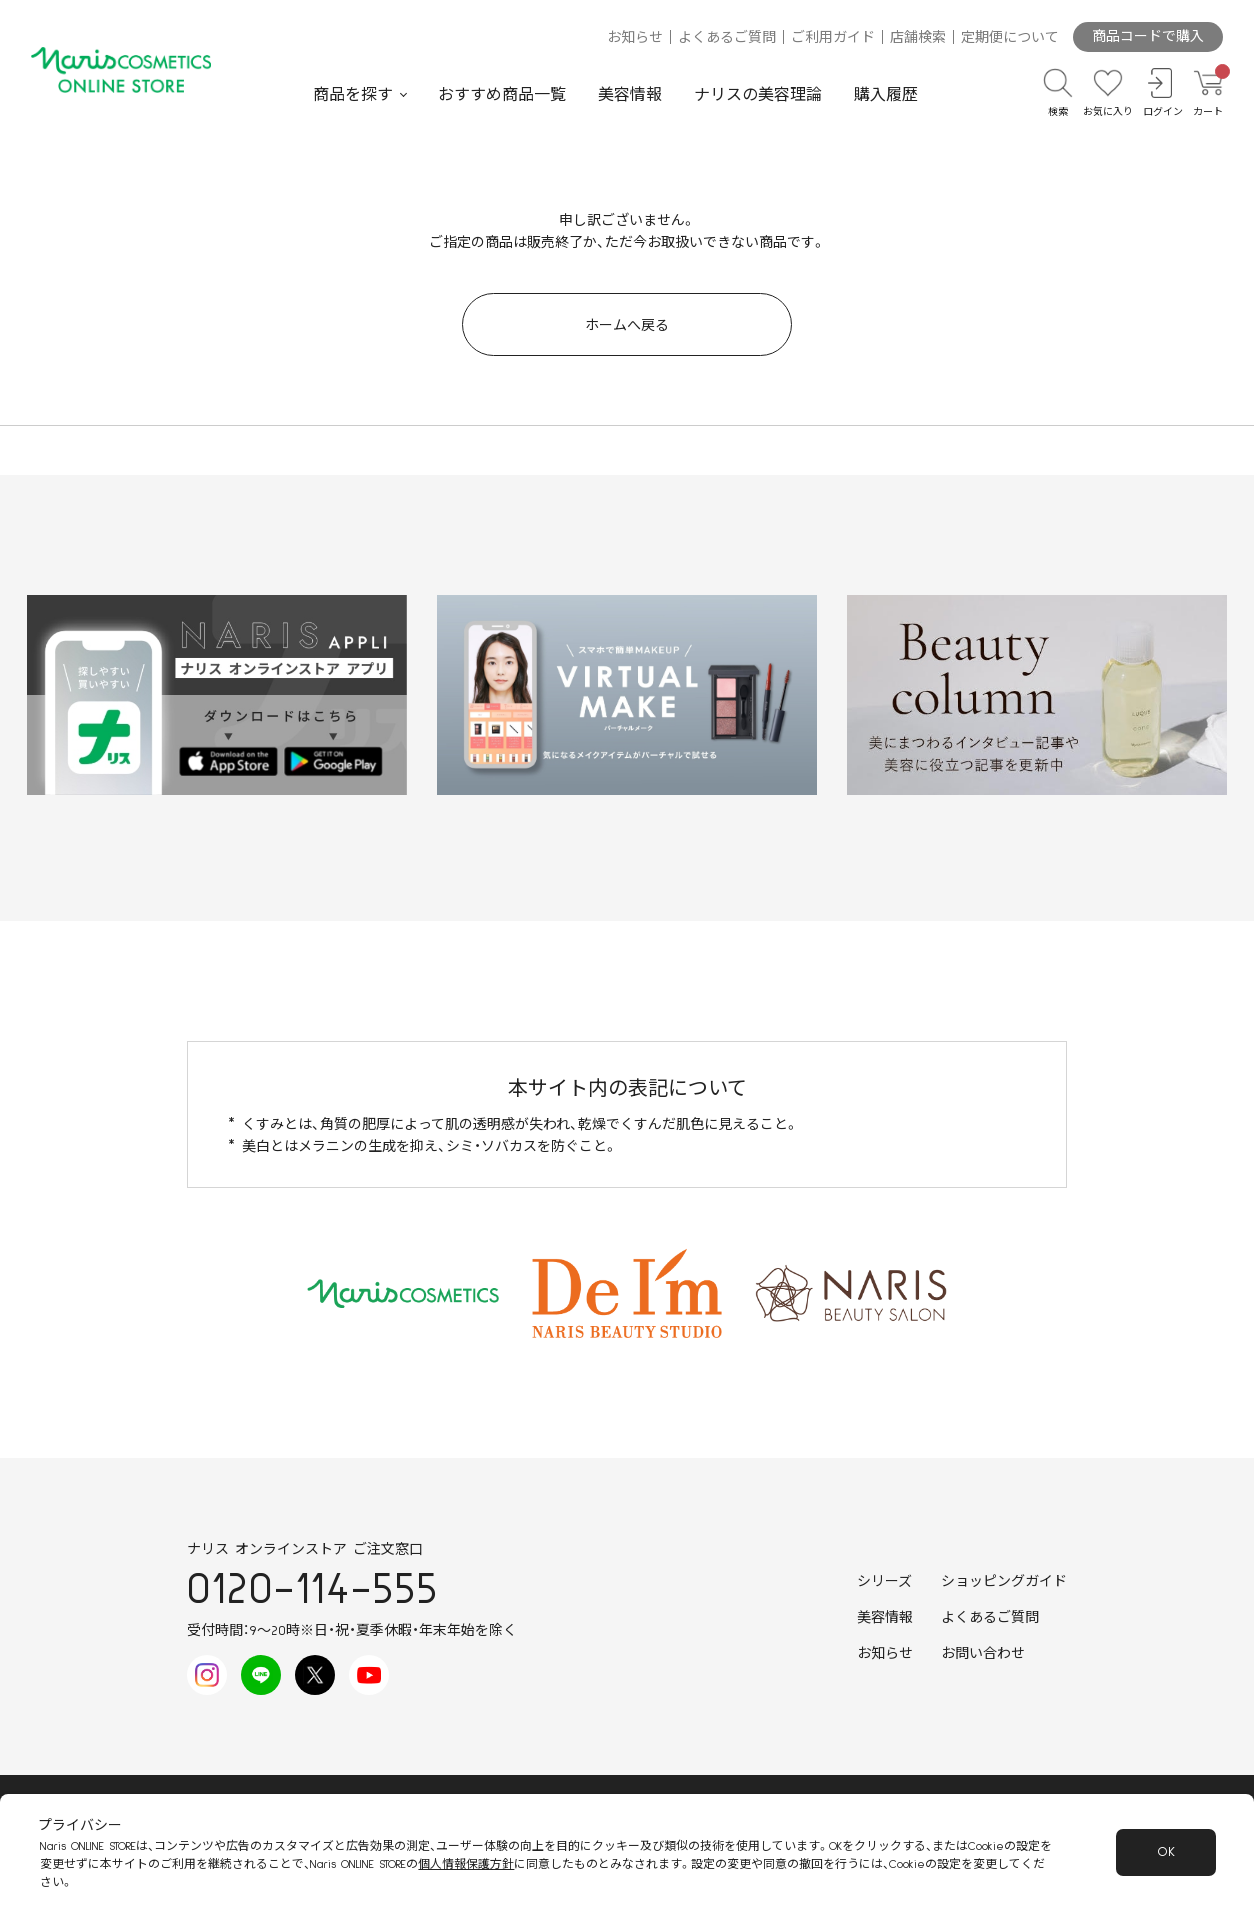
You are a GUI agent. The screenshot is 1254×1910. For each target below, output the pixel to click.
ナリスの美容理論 (758, 95)
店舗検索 (918, 38)
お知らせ (635, 38)
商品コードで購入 (1148, 37)
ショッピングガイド (1004, 1582)
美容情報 (630, 95)
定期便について (1010, 38)
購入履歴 (886, 95)
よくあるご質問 (727, 38)
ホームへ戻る (627, 326)
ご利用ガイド (833, 38)
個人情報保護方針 (466, 1864)
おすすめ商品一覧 (502, 95)
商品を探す (353, 95)
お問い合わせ (983, 1654)
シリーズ (884, 1582)
